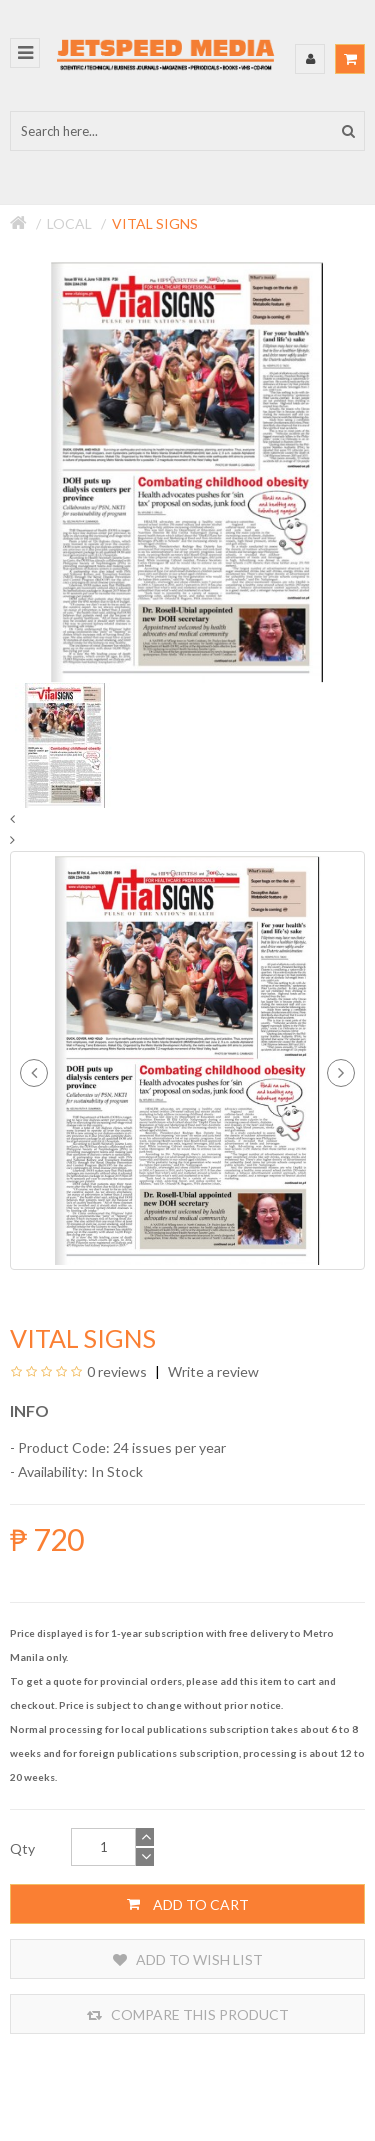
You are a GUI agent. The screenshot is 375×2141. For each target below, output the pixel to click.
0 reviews (117, 1371)
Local (69, 223)
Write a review (212, 1371)
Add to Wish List (188, 1959)
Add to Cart (188, 1904)
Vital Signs (155, 223)
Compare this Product (188, 2014)
